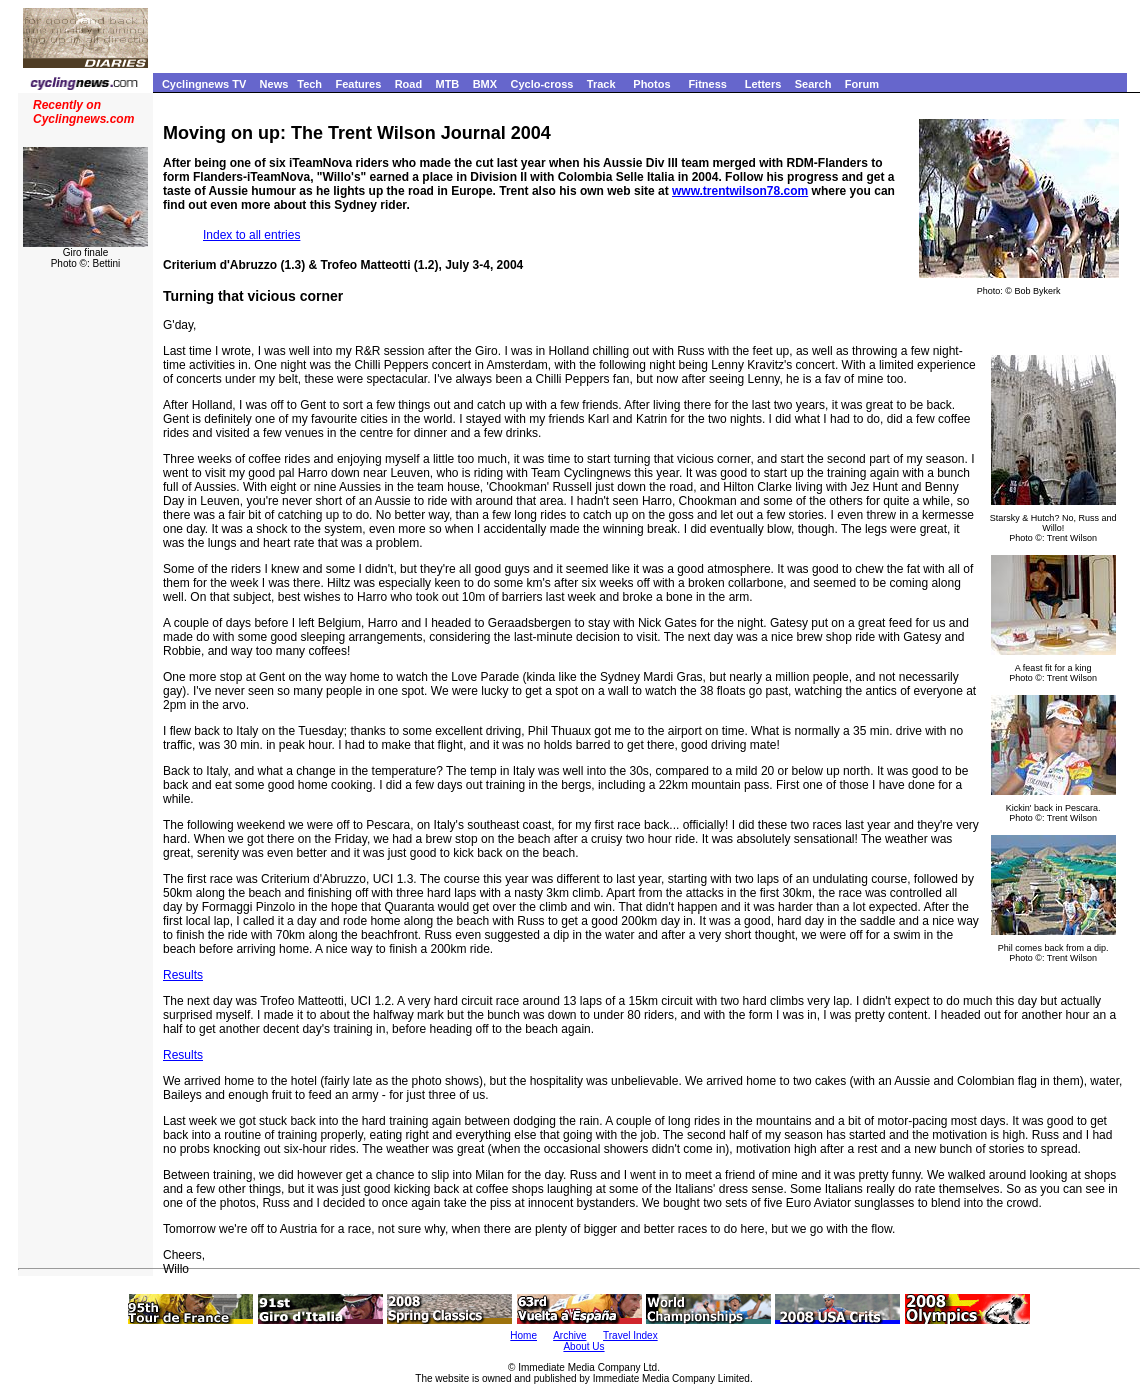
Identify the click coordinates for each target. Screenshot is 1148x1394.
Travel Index (630, 1335)
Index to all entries (251, 235)
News (274, 84)
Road (409, 84)
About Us (583, 1346)
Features (358, 84)
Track (601, 84)
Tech (309, 84)
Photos (651, 84)
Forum (862, 84)
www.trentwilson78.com (740, 191)
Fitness (707, 84)
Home (523, 1335)
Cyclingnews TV (204, 84)
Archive (569, 1335)
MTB (447, 84)
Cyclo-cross (541, 84)
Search (813, 84)
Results (183, 975)
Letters (763, 84)
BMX (485, 84)
